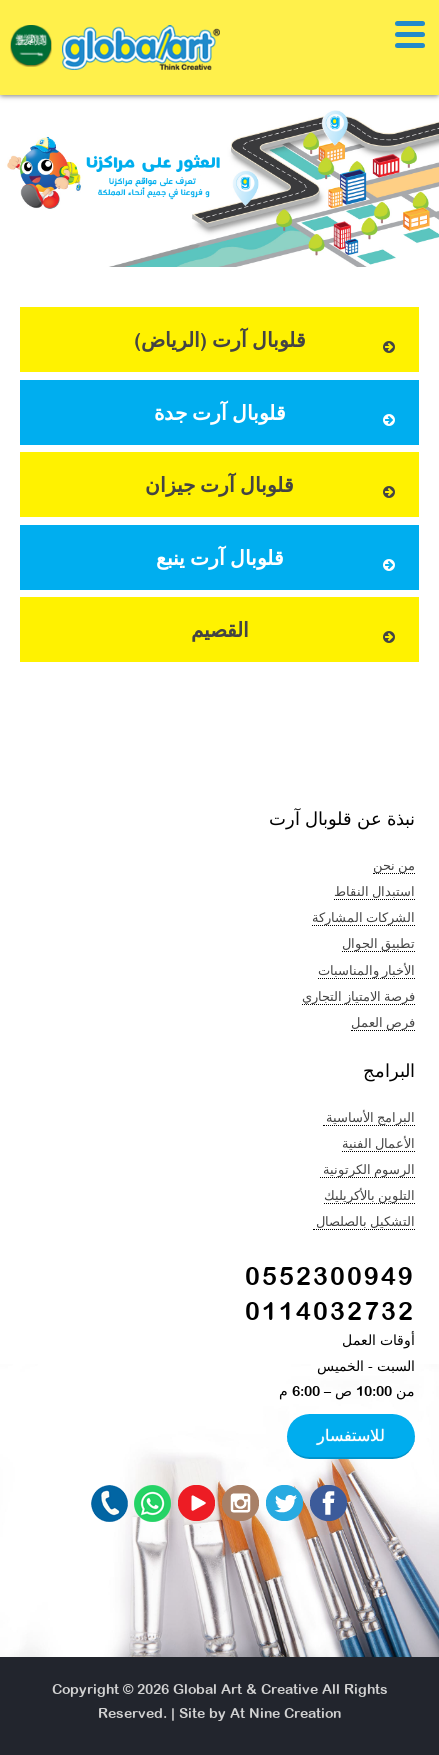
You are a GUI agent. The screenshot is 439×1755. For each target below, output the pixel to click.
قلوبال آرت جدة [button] (277, 415)
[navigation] (31, 51)
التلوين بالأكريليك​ (369, 1195)
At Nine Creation (285, 1713)
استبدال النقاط (374, 891)
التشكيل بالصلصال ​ (364, 1221)
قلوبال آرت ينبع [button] (278, 560)
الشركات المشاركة (363, 917)
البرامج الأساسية (369, 1117)
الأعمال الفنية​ (378, 1143)
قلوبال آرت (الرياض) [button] (267, 342)
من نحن (394, 865)
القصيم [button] (295, 632)
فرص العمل (383, 1022)
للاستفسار (351, 1435)
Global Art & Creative (245, 1689)
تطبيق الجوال (378, 943)
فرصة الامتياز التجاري (358, 996)
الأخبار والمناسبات (366, 970)
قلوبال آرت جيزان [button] (272, 487)
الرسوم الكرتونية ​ (367, 1169)
